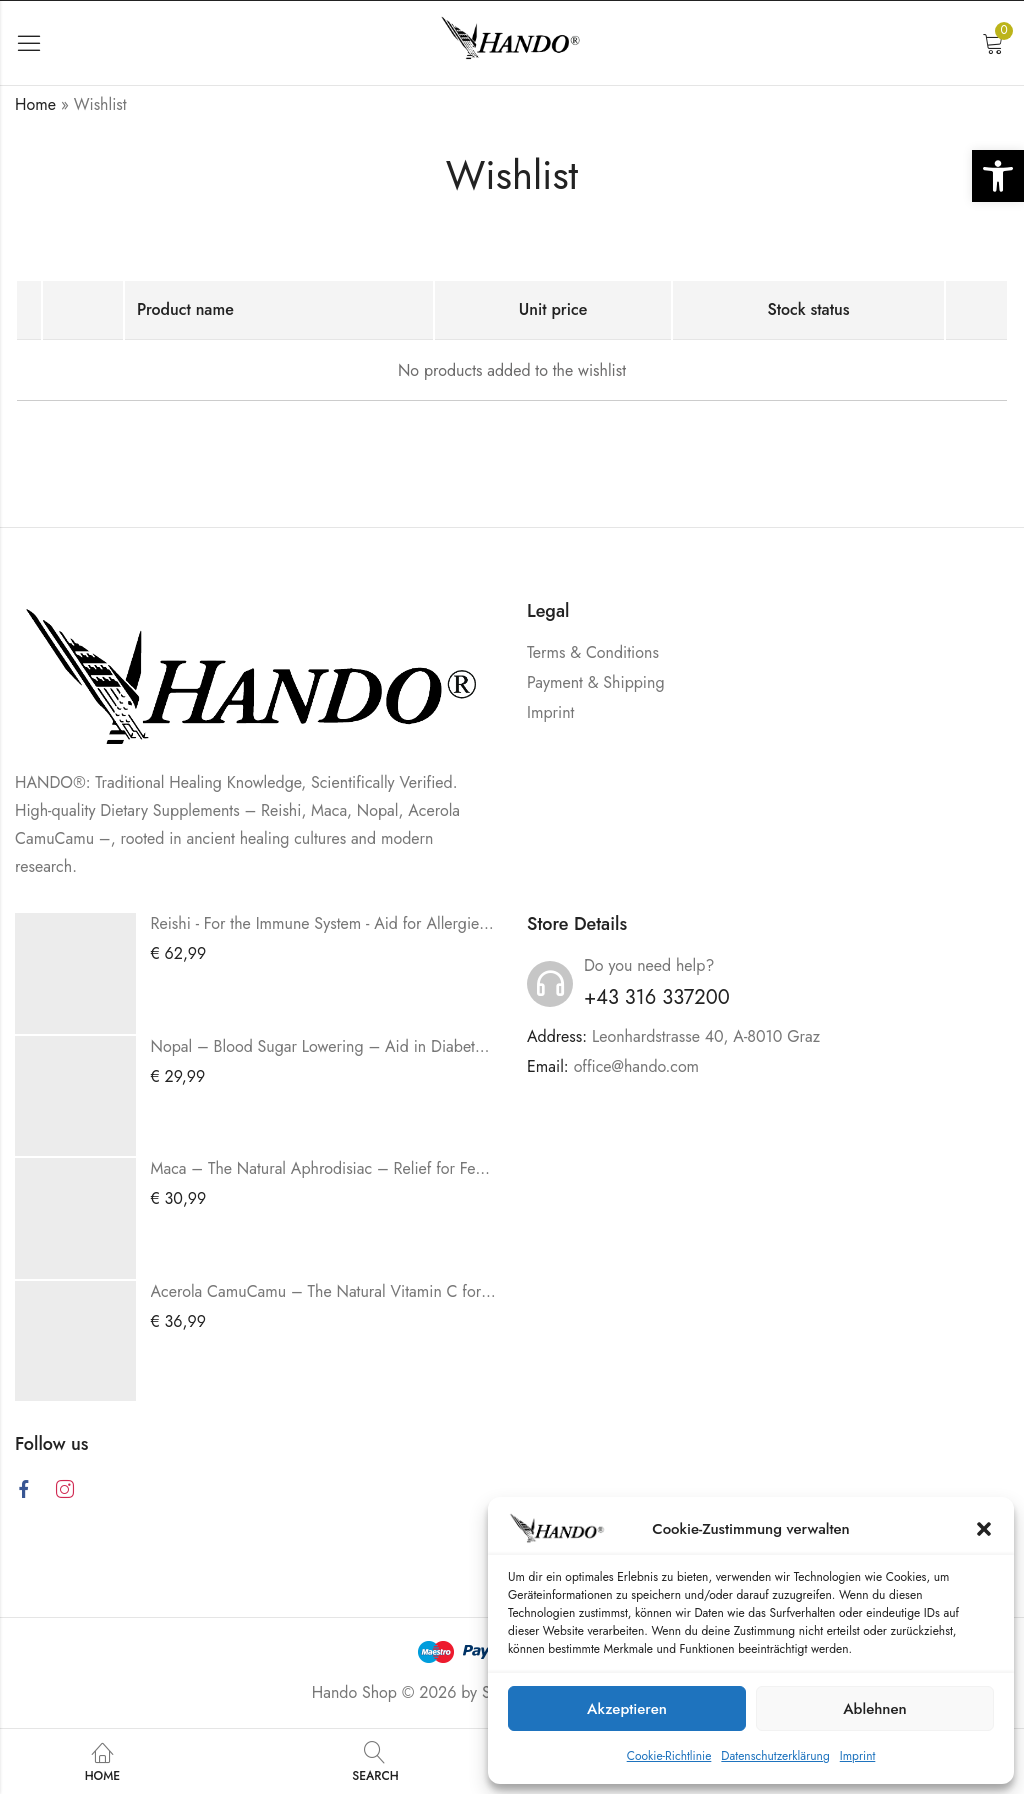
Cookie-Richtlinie (669, 1756)
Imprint (858, 1756)
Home (35, 104)
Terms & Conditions (593, 652)
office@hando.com (636, 1066)
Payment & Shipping (596, 682)
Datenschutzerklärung (775, 1756)
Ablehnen (875, 1709)
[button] (998, 176)
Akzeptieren (627, 1709)
